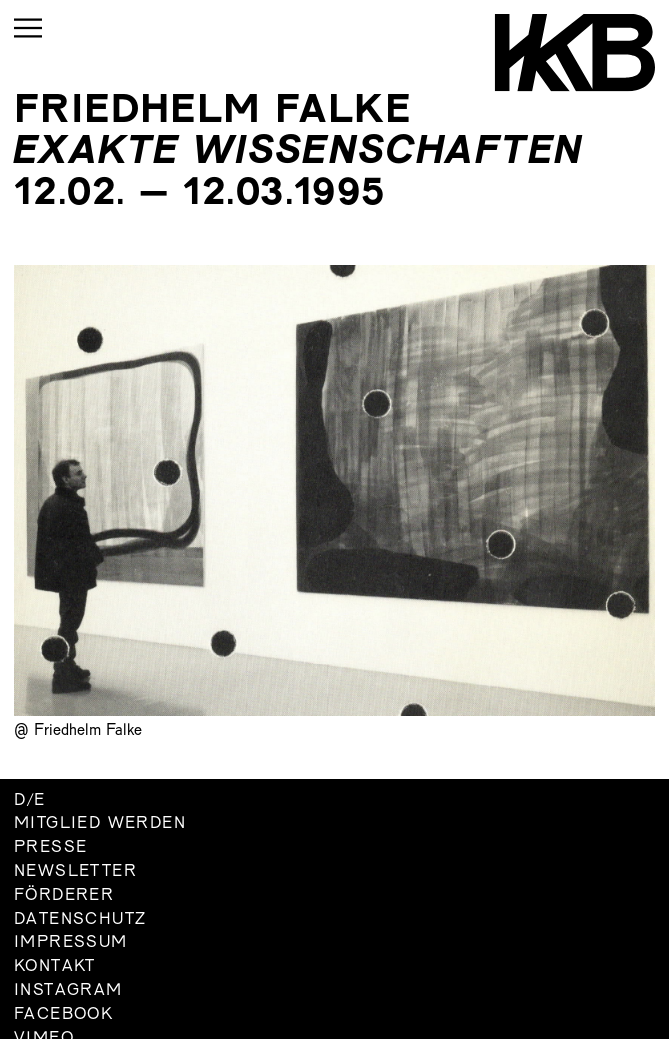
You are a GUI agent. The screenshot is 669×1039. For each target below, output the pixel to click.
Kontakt (55, 967)
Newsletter (75, 872)
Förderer (64, 896)
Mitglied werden (100, 824)
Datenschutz (80, 920)
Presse (50, 848)
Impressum (71, 943)
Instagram (68, 991)
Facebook (63, 1015)
